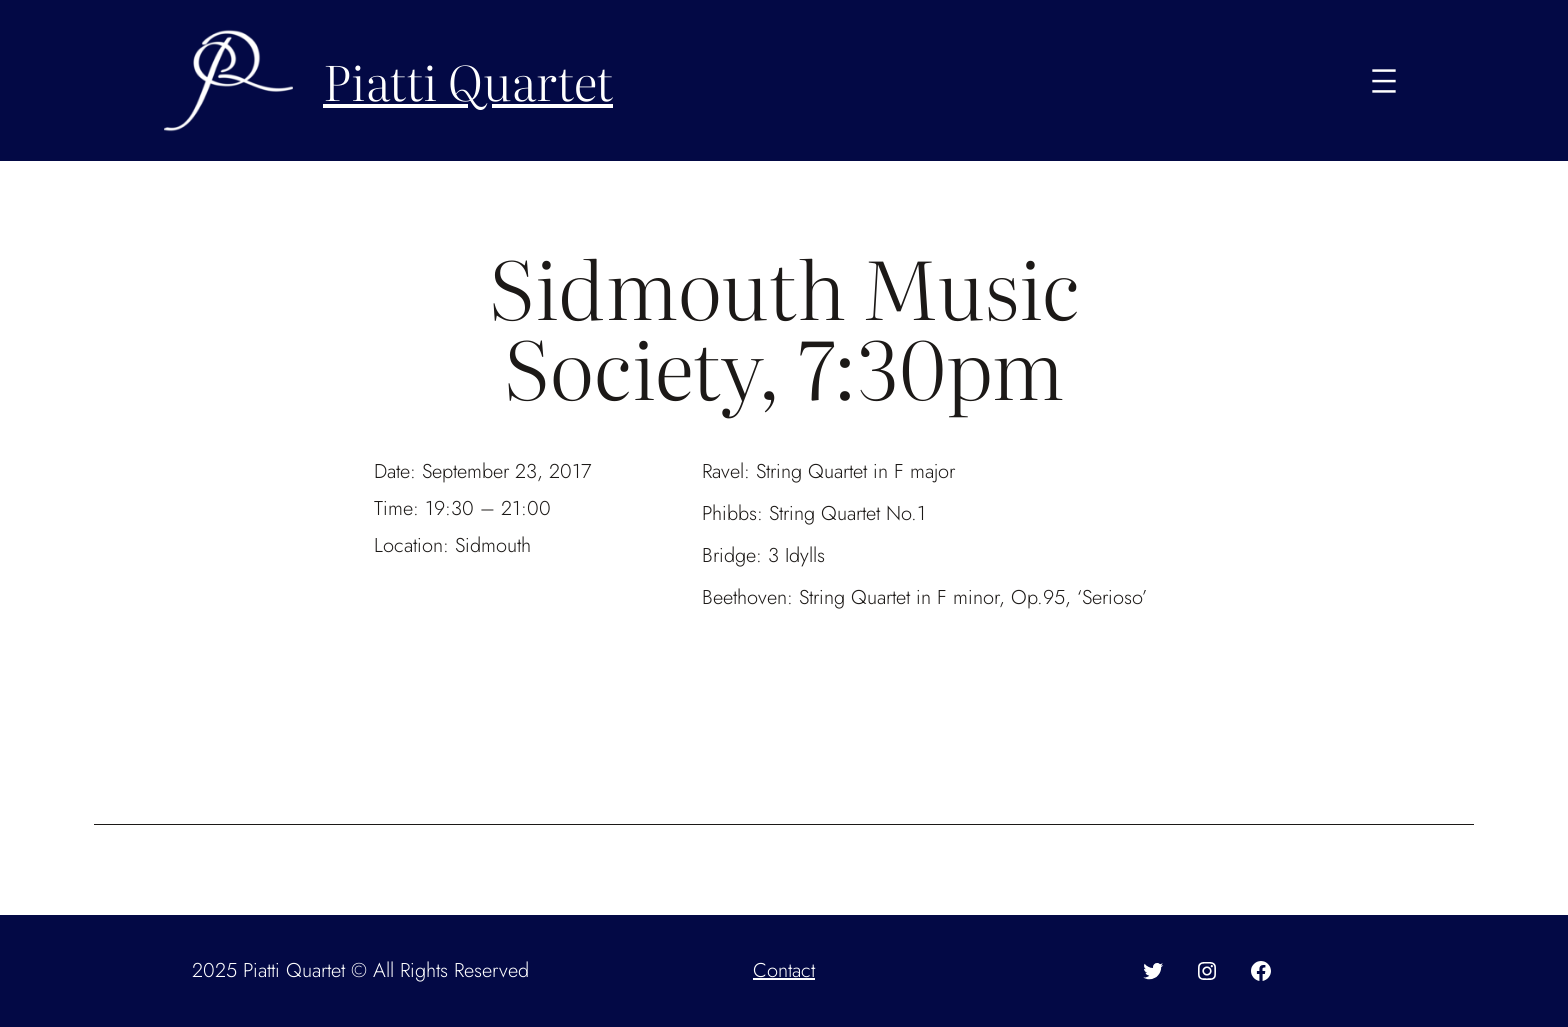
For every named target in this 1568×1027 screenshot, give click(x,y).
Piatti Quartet (468, 80)
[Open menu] (1384, 81)
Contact (784, 970)
